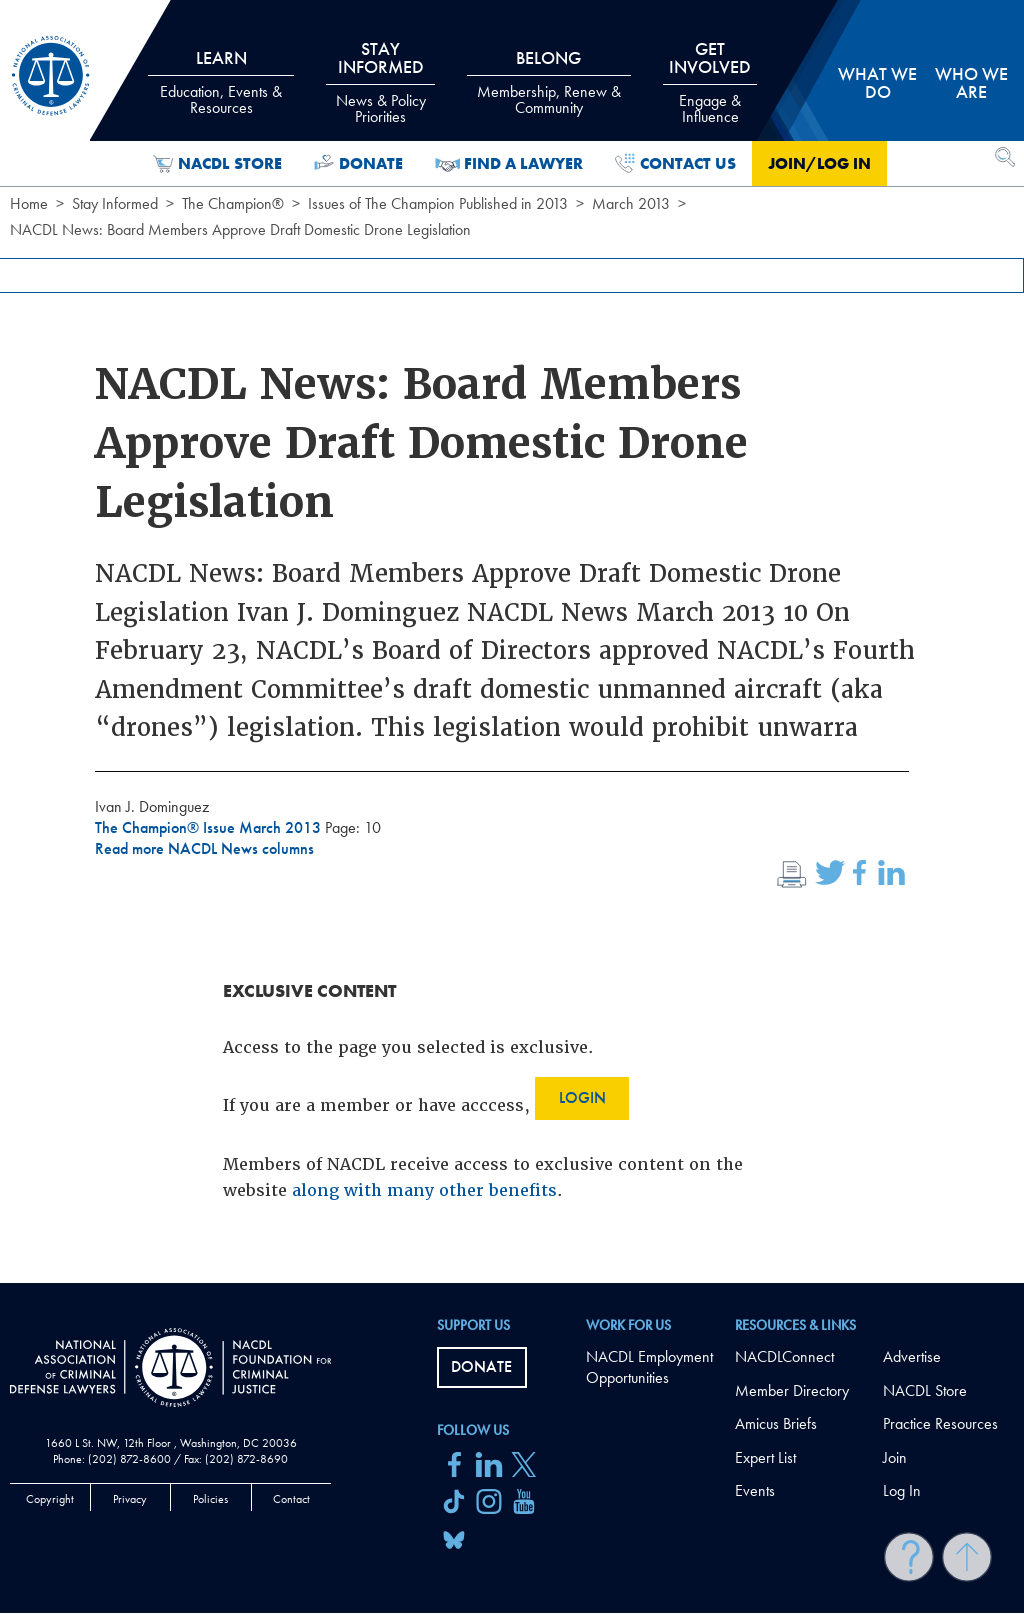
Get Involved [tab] (710, 82)
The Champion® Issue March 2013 (210, 827)
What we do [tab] (877, 82)
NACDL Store (217, 164)
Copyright (50, 1499)
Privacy (130, 1499)
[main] (512, 641)
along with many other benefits (424, 1190)
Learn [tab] (221, 82)
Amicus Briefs (776, 1423)
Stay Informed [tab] (380, 82)
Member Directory (792, 1390)
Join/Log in (819, 163)
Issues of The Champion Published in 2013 (438, 203)
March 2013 (631, 203)
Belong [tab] (549, 82)
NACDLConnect (784, 1356)
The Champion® (233, 203)
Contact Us (675, 164)
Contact (291, 1499)
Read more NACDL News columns (204, 848)
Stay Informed (115, 203)
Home (29, 203)
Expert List (765, 1457)
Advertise (912, 1356)
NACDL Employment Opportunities (649, 1367)
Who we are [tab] (971, 82)
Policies (210, 1499)
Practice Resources (940, 1423)
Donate (358, 164)
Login (582, 1097)
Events (755, 1490)
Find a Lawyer (509, 164)
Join (895, 1457)
